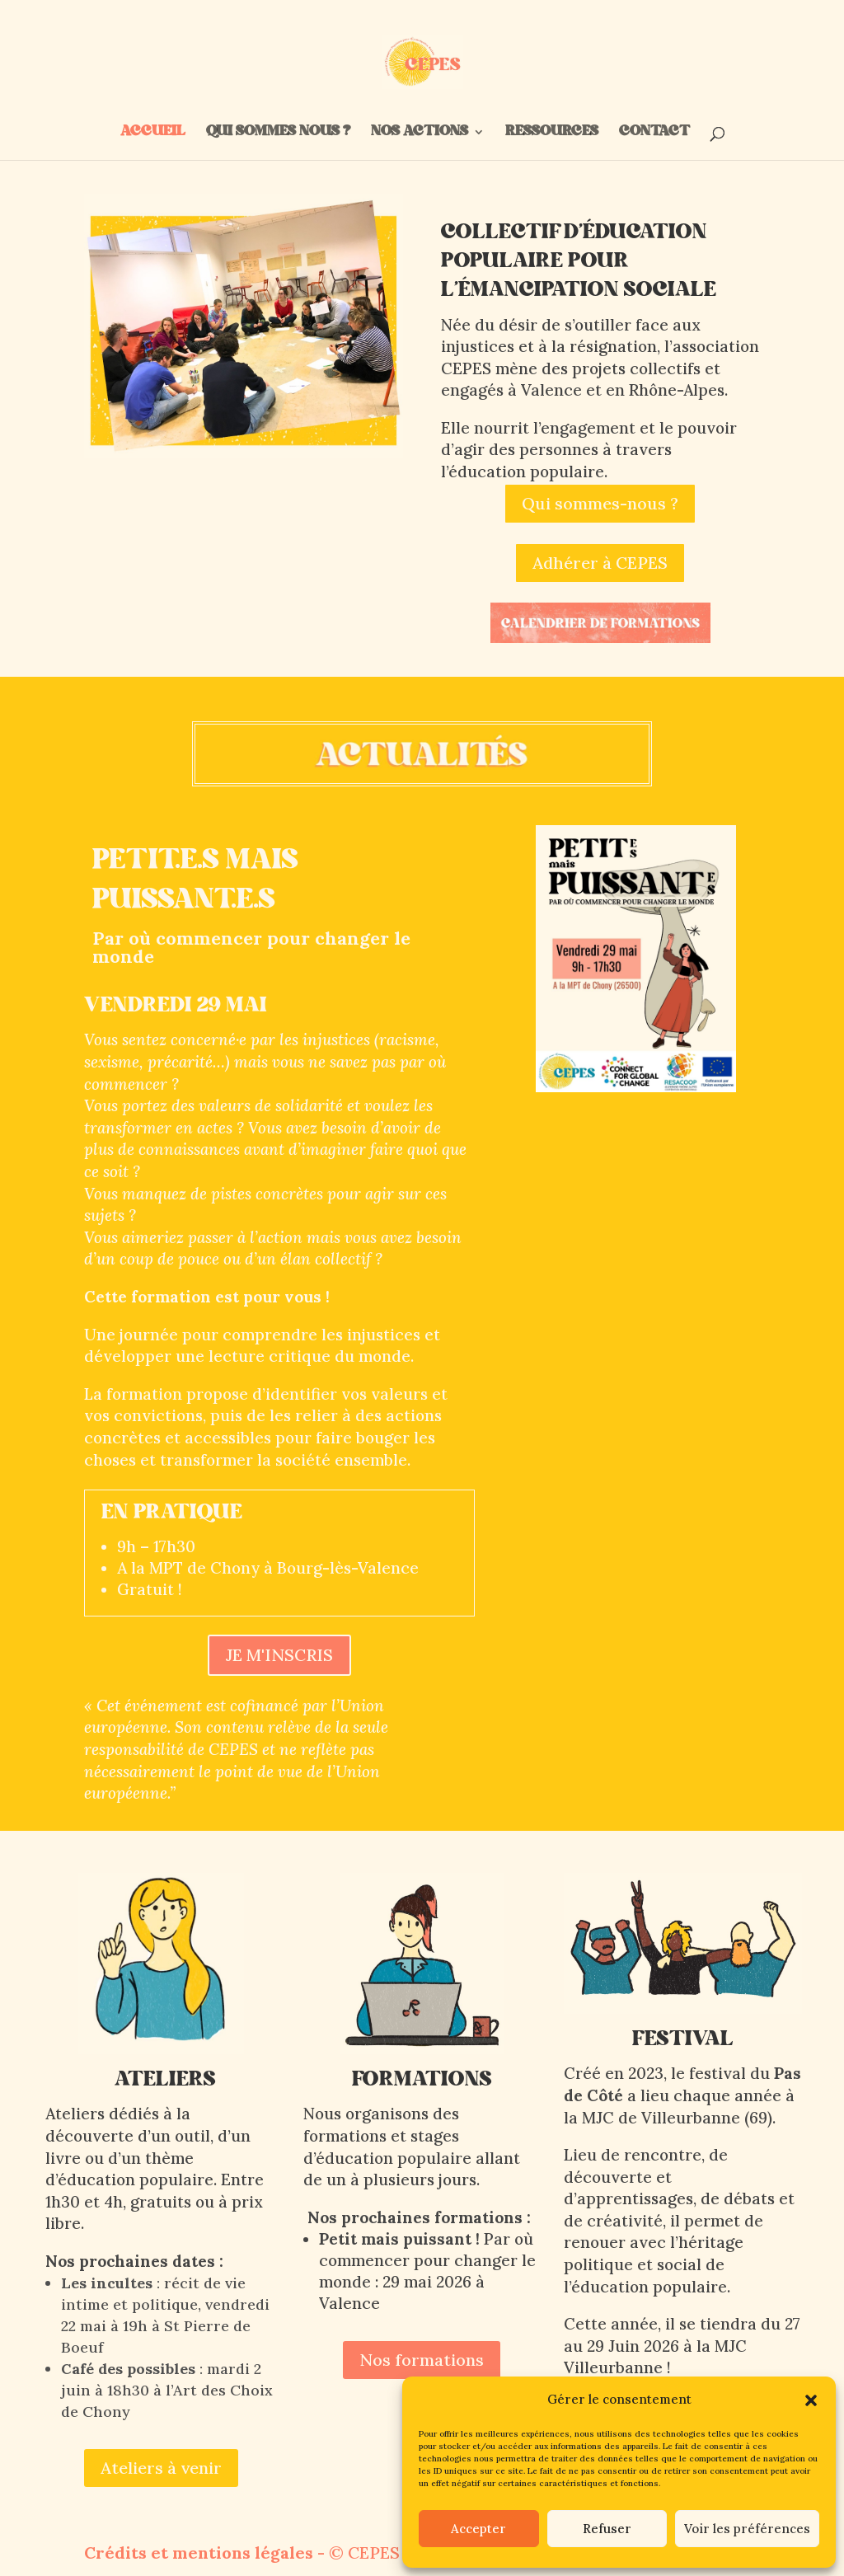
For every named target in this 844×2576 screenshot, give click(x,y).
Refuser (607, 2528)
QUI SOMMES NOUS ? (278, 134)
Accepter (478, 2528)
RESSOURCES (551, 134)
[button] (811, 2400)
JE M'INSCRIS (279, 1655)
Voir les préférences (747, 2528)
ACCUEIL (152, 134)
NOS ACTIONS (419, 134)
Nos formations (421, 2359)
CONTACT (653, 134)
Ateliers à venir (161, 2467)
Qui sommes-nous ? (600, 503)
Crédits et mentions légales (198, 2552)
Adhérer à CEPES (600, 562)
